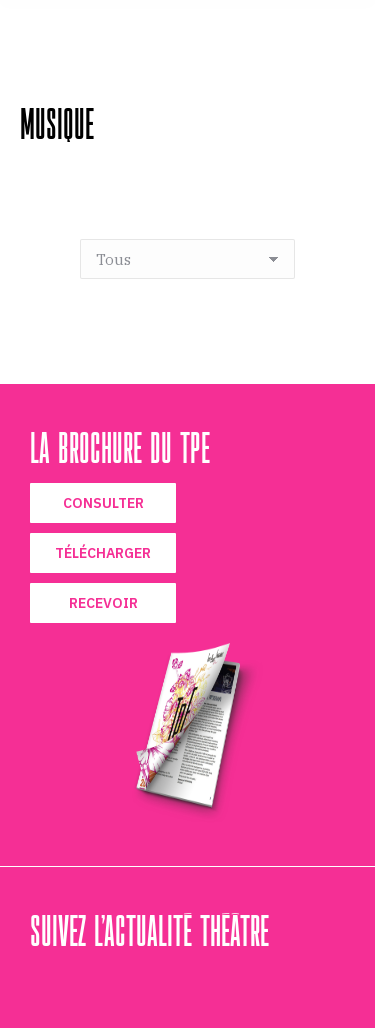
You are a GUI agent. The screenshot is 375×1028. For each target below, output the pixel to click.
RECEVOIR (103, 603)
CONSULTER (103, 503)
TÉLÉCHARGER (103, 553)
